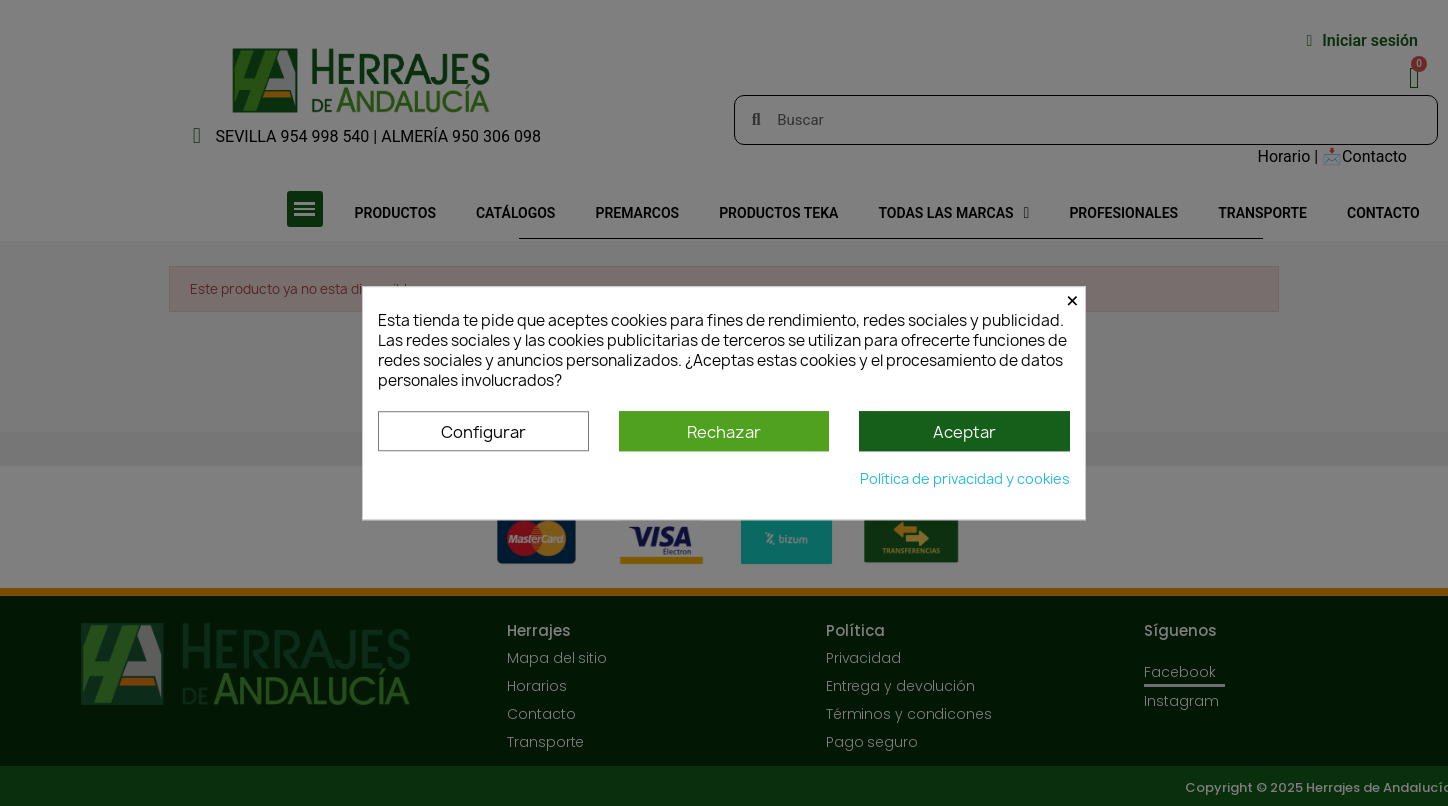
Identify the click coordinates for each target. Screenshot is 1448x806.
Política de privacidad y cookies (965, 478)
